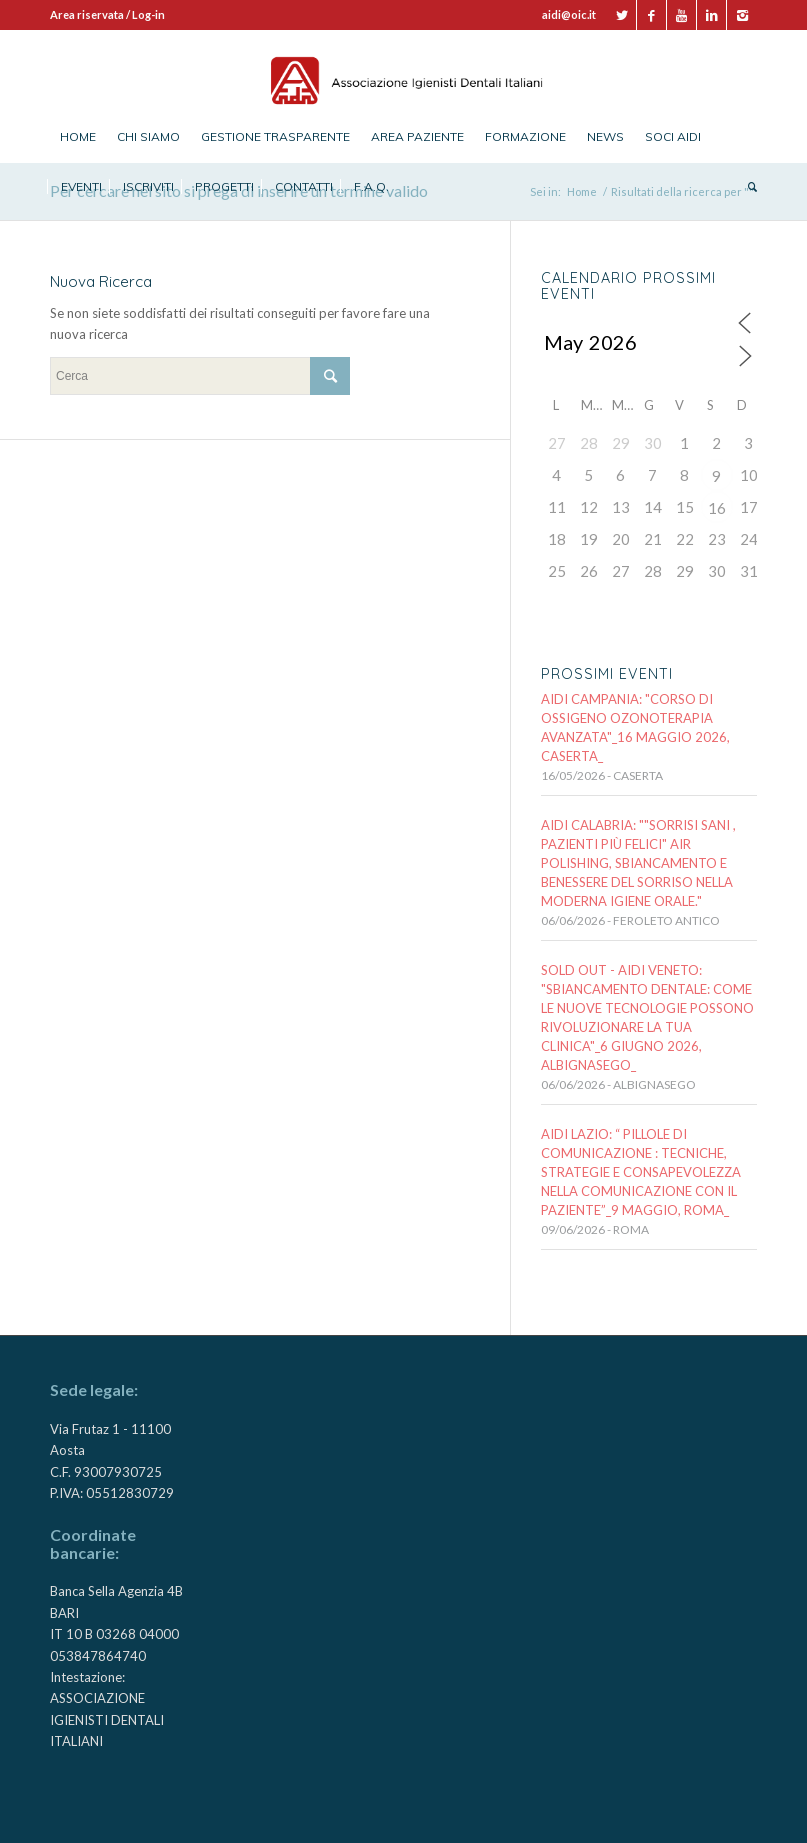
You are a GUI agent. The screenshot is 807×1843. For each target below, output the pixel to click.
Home (582, 191)
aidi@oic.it (569, 14)
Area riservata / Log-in (107, 14)
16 (717, 508)
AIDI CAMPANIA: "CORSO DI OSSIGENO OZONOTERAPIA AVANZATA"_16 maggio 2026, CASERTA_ (635, 727)
